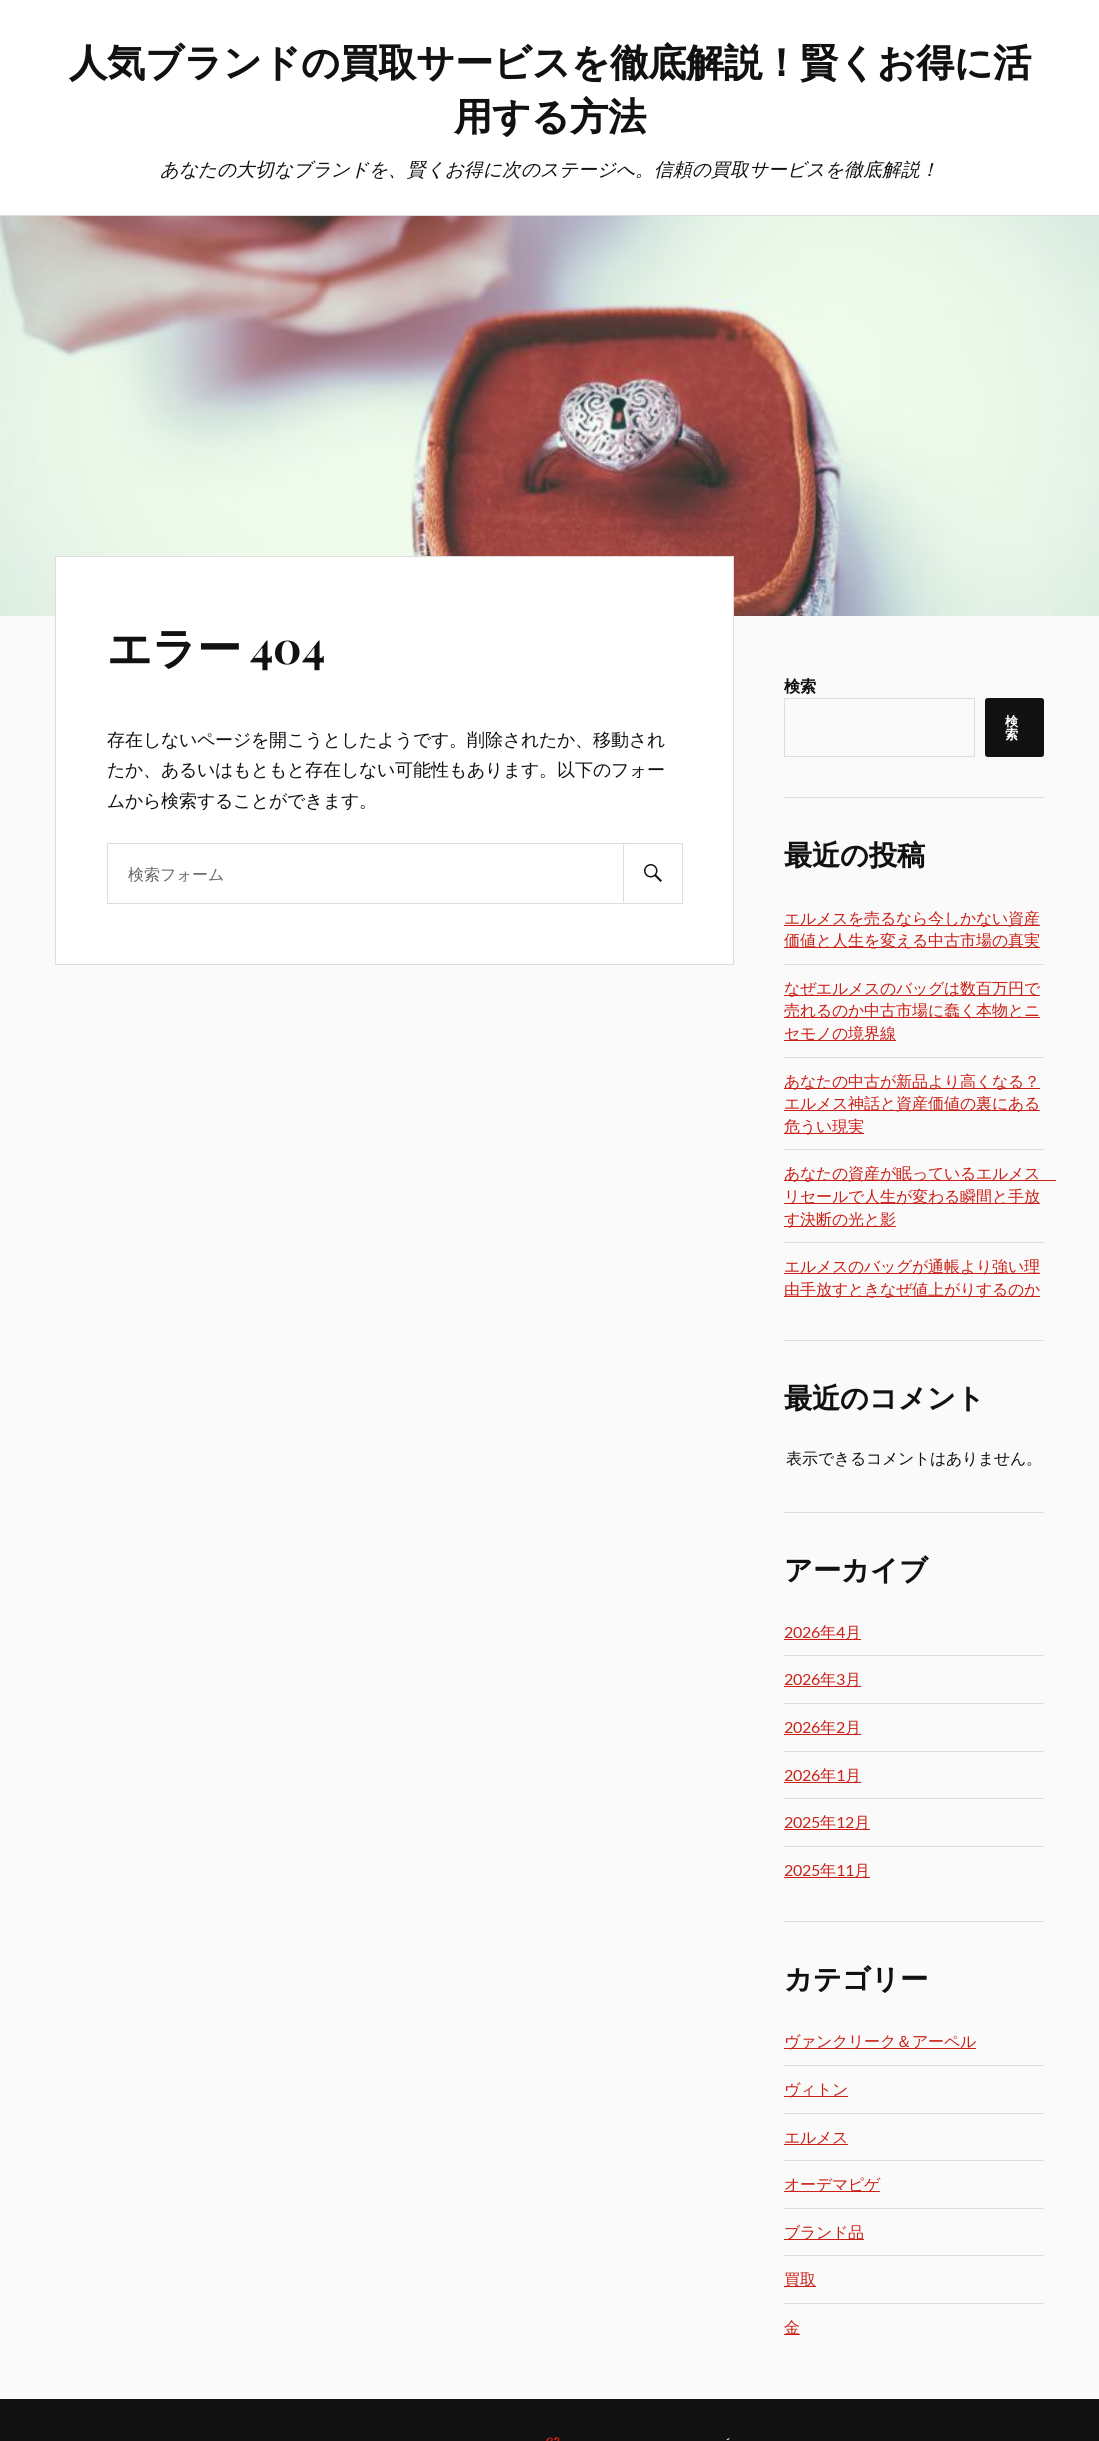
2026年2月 (822, 1726)
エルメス (816, 2136)
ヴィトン (816, 2088)
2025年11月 (827, 1869)
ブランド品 (824, 2231)
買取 (800, 2278)
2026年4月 (822, 1631)
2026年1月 (822, 1774)
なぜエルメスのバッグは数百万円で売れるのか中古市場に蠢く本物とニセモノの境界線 (912, 1010)
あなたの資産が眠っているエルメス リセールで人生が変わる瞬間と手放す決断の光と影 (920, 1195)
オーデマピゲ (832, 2183)
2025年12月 (827, 1821)
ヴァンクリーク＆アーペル (880, 2040)
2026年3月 (822, 1678)
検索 (800, 685)
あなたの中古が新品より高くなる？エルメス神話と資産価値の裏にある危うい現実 (912, 1103)
